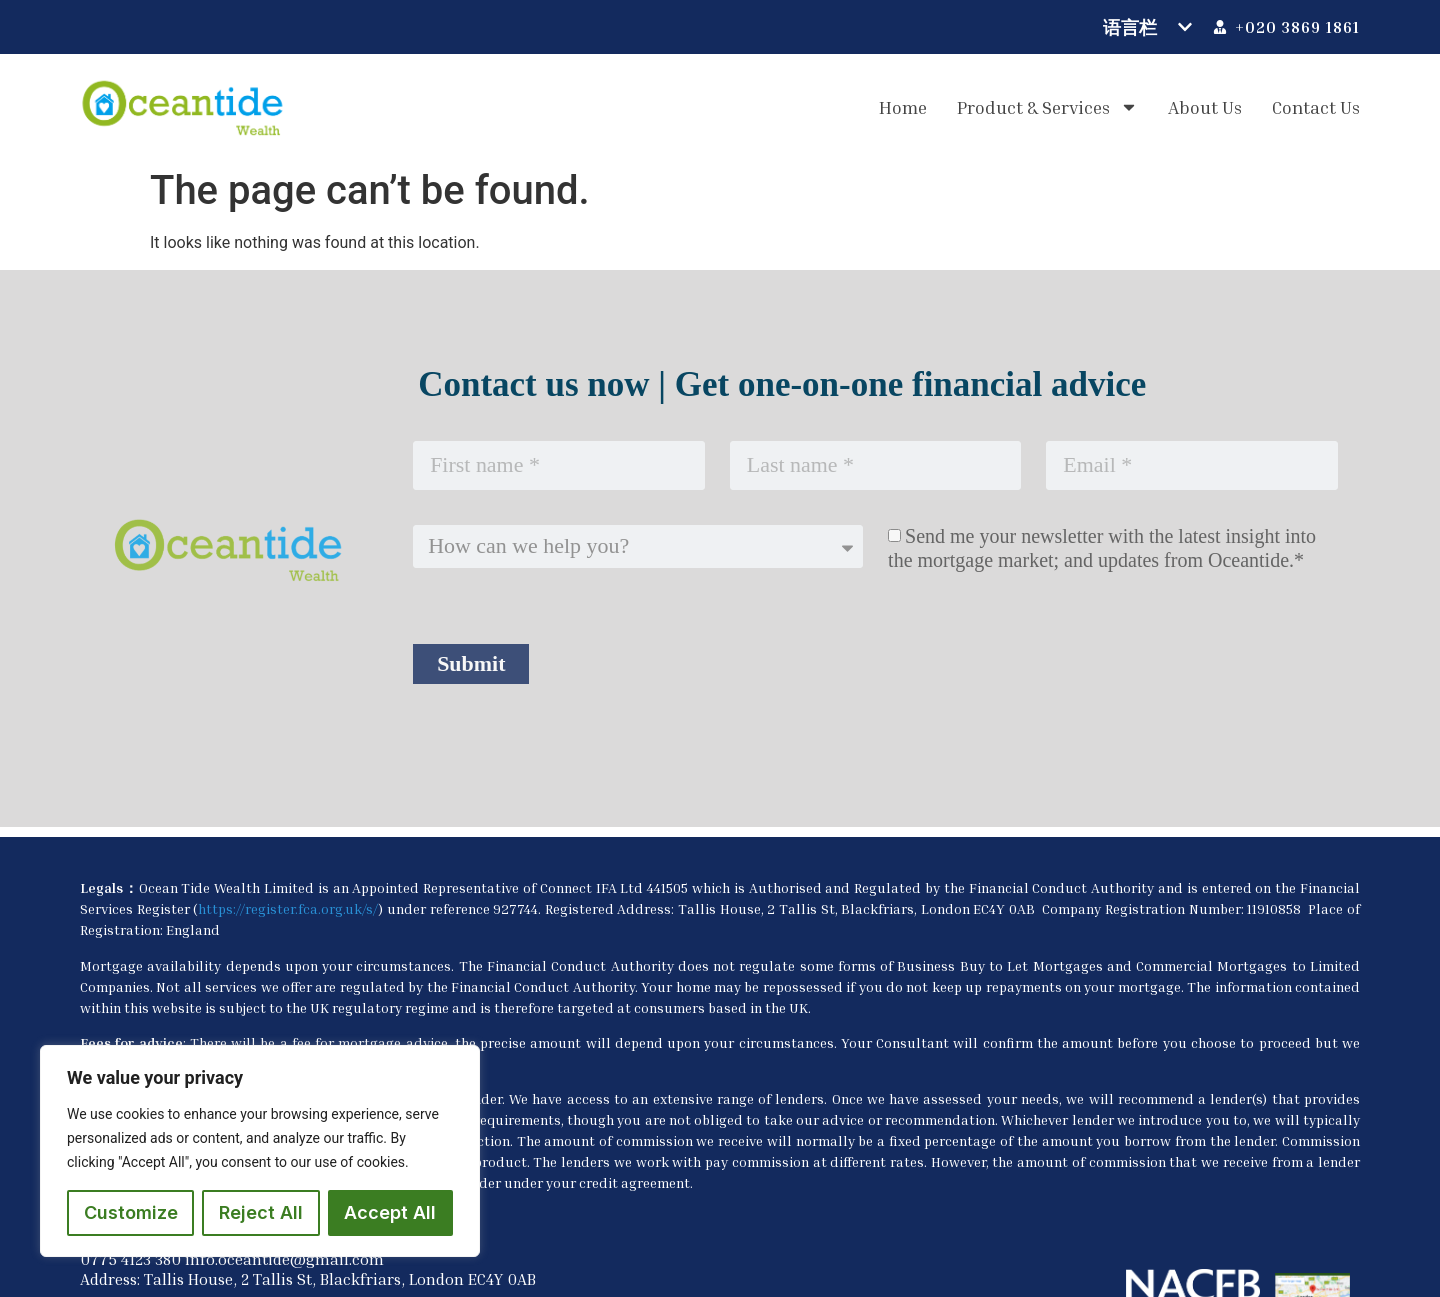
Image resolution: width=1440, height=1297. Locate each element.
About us (1205, 107)
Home (903, 107)
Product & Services (1047, 107)
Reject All (261, 1212)
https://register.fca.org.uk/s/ (288, 908)
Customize (131, 1212)
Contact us (1316, 107)
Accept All (390, 1212)
